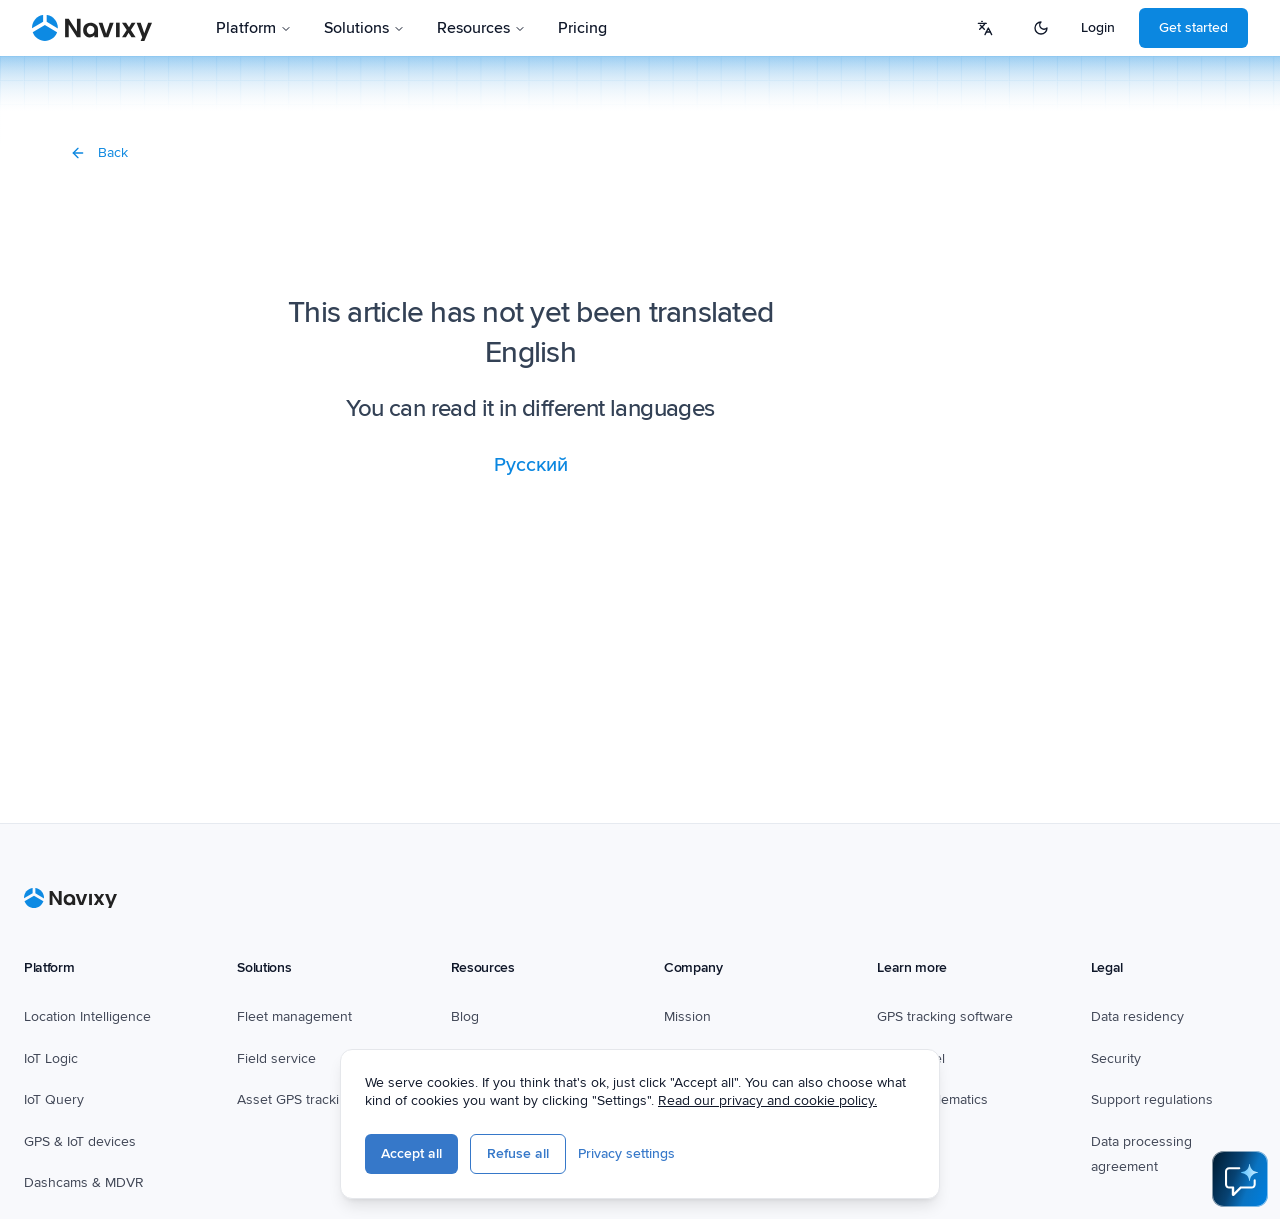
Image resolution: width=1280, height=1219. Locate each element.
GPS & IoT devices (80, 1141)
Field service (276, 1058)
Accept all (411, 1153)
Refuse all (518, 1153)
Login (1098, 27)
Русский (531, 465)
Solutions (364, 28)
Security (1116, 1058)
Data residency (1137, 1016)
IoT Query (54, 1099)
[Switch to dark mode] (1041, 28)
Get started (1193, 27)
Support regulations (1152, 1099)
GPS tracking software (945, 1016)
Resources (481, 28)
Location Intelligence (87, 1016)
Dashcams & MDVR (84, 1182)
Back (99, 152)
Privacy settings (626, 1153)
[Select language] (985, 28)
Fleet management (294, 1016)
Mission (687, 1016)
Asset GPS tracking (296, 1099)
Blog (465, 1016)
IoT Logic (51, 1058)
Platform (254, 28)
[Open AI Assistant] (1240, 1179)
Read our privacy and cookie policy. (767, 1100)
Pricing (582, 28)
